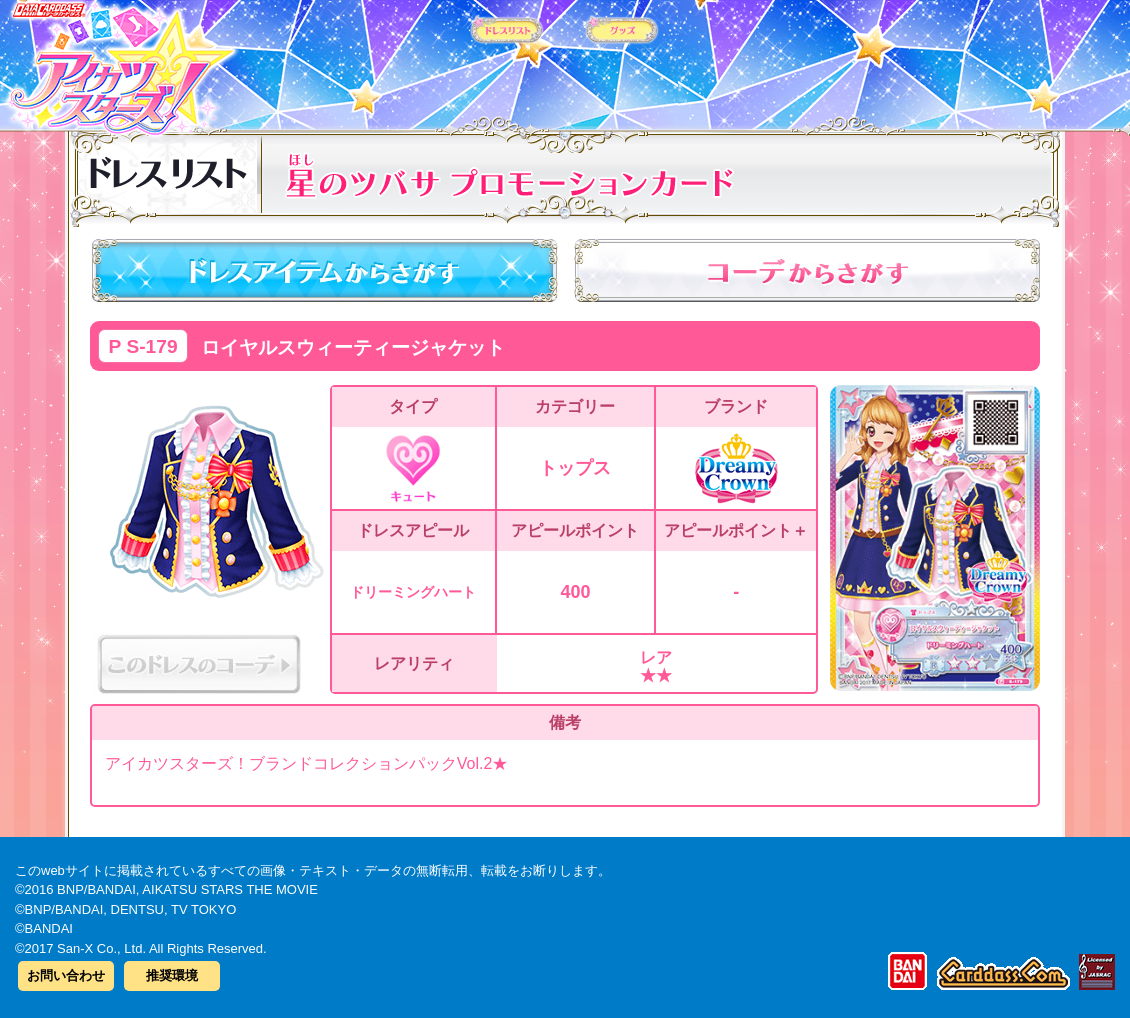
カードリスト (437, 59)
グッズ (692, 59)
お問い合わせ (66, 975)
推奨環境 (172, 975)
